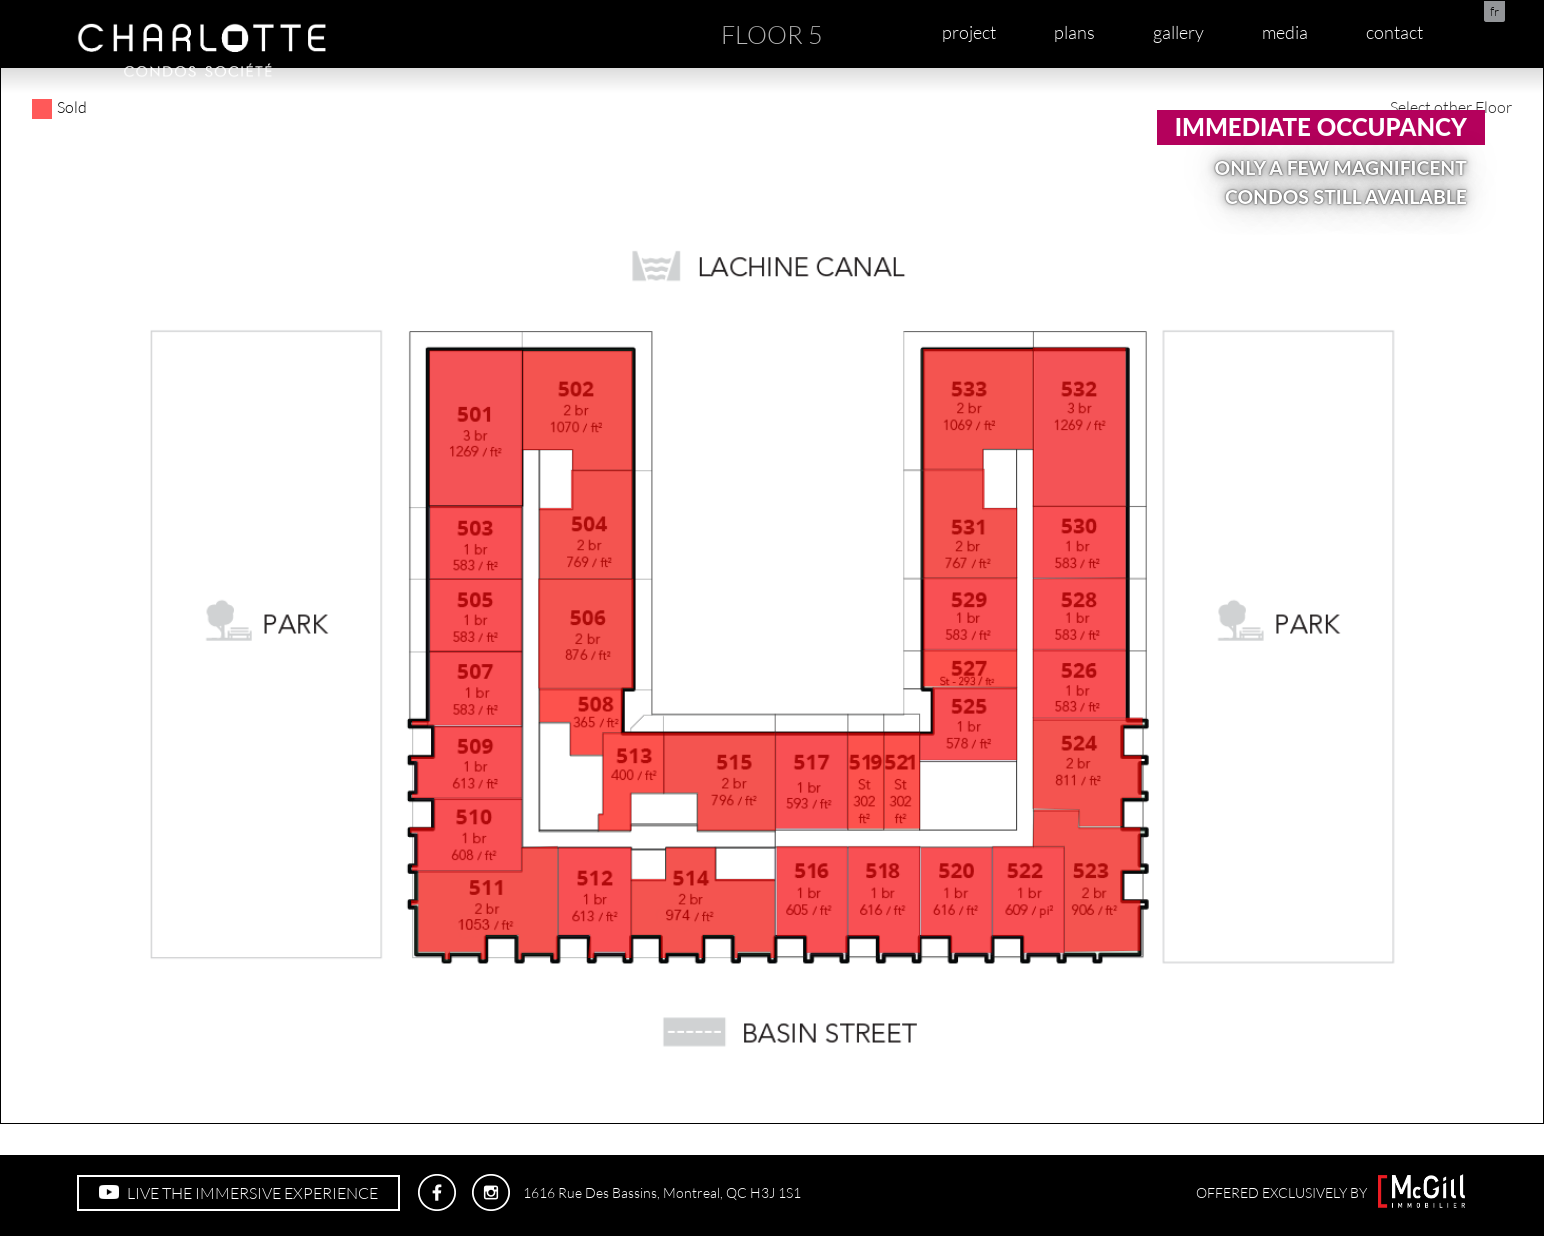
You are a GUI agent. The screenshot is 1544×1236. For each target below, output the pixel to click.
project (969, 32)
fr (1494, 11)
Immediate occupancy (1321, 126)
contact (1394, 32)
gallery (1178, 32)
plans (1074, 32)
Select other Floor (1451, 107)
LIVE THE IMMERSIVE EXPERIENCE (238, 1193)
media (1285, 32)
